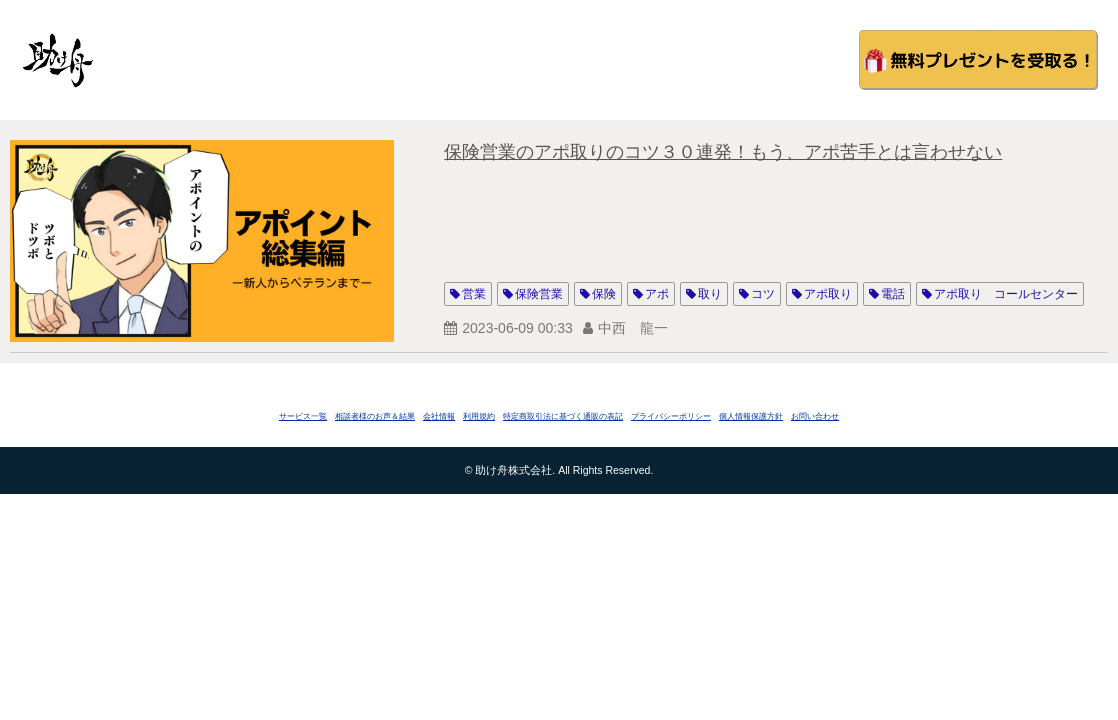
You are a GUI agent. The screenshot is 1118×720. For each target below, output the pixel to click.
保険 (604, 294)
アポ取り (828, 294)
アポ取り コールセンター (1006, 294)
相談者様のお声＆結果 (375, 416)
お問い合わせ (815, 416)
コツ (763, 294)
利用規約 (479, 416)
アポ (657, 294)
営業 (474, 294)
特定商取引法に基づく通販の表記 (563, 416)
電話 (893, 294)
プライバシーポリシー (671, 416)
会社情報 (439, 416)
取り (710, 294)
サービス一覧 (303, 416)
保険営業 (539, 294)
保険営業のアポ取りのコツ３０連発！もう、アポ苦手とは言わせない (723, 152)
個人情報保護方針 (751, 416)
